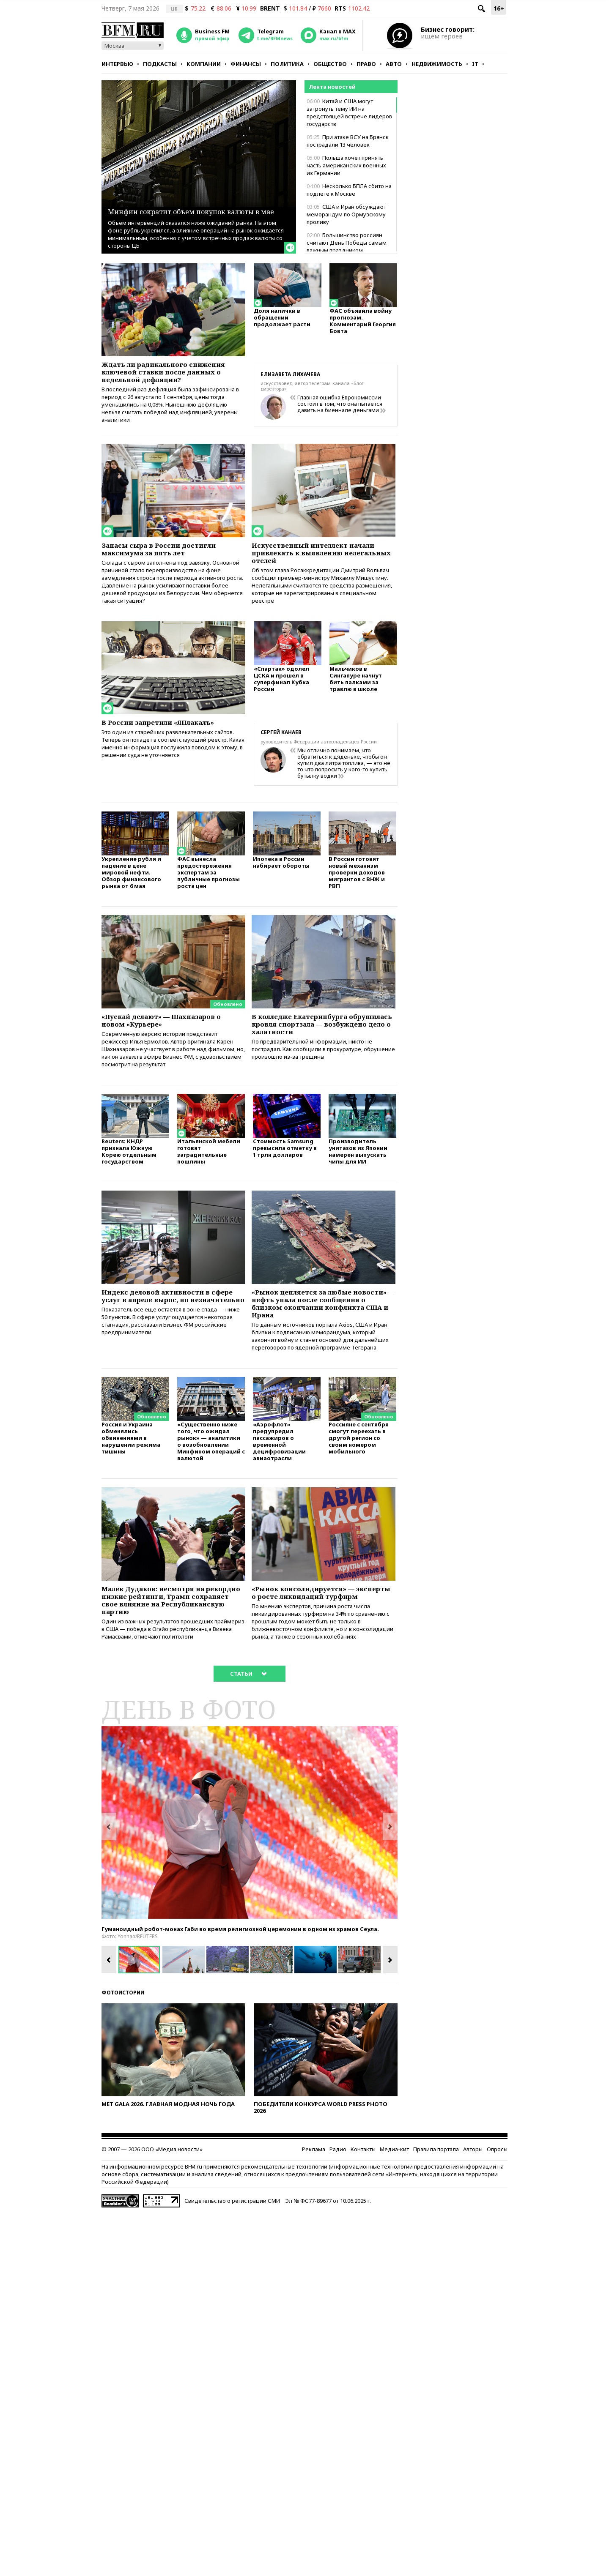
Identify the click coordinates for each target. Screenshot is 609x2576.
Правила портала (436, 2211)
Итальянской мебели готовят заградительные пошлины (208, 1185)
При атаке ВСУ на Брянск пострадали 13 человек (348, 140)
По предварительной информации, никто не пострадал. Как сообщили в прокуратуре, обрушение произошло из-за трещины (323, 1080)
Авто (394, 64)
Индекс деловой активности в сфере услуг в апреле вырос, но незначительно (167, 1336)
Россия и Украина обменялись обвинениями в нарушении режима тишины (131, 1485)
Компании (204, 64)
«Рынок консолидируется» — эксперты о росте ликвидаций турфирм (315, 1646)
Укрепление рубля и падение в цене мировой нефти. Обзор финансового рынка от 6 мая (131, 897)
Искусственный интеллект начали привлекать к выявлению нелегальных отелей (321, 569)
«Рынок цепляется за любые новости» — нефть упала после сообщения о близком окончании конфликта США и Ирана (323, 1341)
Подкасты (160, 64)
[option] (250, 1884)
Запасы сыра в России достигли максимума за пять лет (168, 564)
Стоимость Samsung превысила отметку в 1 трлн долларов (285, 1182)
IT (475, 64)
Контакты (363, 2211)
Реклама (313, 2211)
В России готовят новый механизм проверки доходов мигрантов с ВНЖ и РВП (357, 897)
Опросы (497, 2211)
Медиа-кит (394, 2211)
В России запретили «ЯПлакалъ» (169, 744)
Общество (330, 64)
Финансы (245, 64)
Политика (287, 64)
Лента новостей (332, 86)
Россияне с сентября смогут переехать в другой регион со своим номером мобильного (359, 1485)
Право (366, 64)
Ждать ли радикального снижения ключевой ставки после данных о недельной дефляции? (160, 379)
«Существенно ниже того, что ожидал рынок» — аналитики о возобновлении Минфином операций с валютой (211, 1488)
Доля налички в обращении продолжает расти (282, 321)
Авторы (473, 2211)
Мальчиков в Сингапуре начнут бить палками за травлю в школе (355, 703)
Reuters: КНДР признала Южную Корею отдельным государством (129, 1185)
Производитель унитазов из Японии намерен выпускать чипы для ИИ (358, 1185)
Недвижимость (436, 64)
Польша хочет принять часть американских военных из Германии (346, 165)
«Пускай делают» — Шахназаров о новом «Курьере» (173, 1046)
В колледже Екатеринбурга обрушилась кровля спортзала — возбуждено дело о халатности (320, 1051)
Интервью (117, 64)
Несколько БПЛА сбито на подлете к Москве (349, 189)
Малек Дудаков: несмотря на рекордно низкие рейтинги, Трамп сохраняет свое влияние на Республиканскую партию (173, 1651)
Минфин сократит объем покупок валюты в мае (177, 204)
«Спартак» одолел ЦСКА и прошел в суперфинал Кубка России (281, 703)
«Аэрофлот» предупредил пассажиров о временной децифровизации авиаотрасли (279, 1488)
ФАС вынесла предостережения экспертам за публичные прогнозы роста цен (208, 897)
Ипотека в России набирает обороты (281, 886)
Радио (337, 2211)
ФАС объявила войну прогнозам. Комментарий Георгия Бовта (362, 325)
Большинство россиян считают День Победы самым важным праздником (347, 242)
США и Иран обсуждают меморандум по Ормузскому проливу (346, 214)
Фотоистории (123, 2054)
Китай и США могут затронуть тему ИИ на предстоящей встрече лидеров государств (349, 112)
